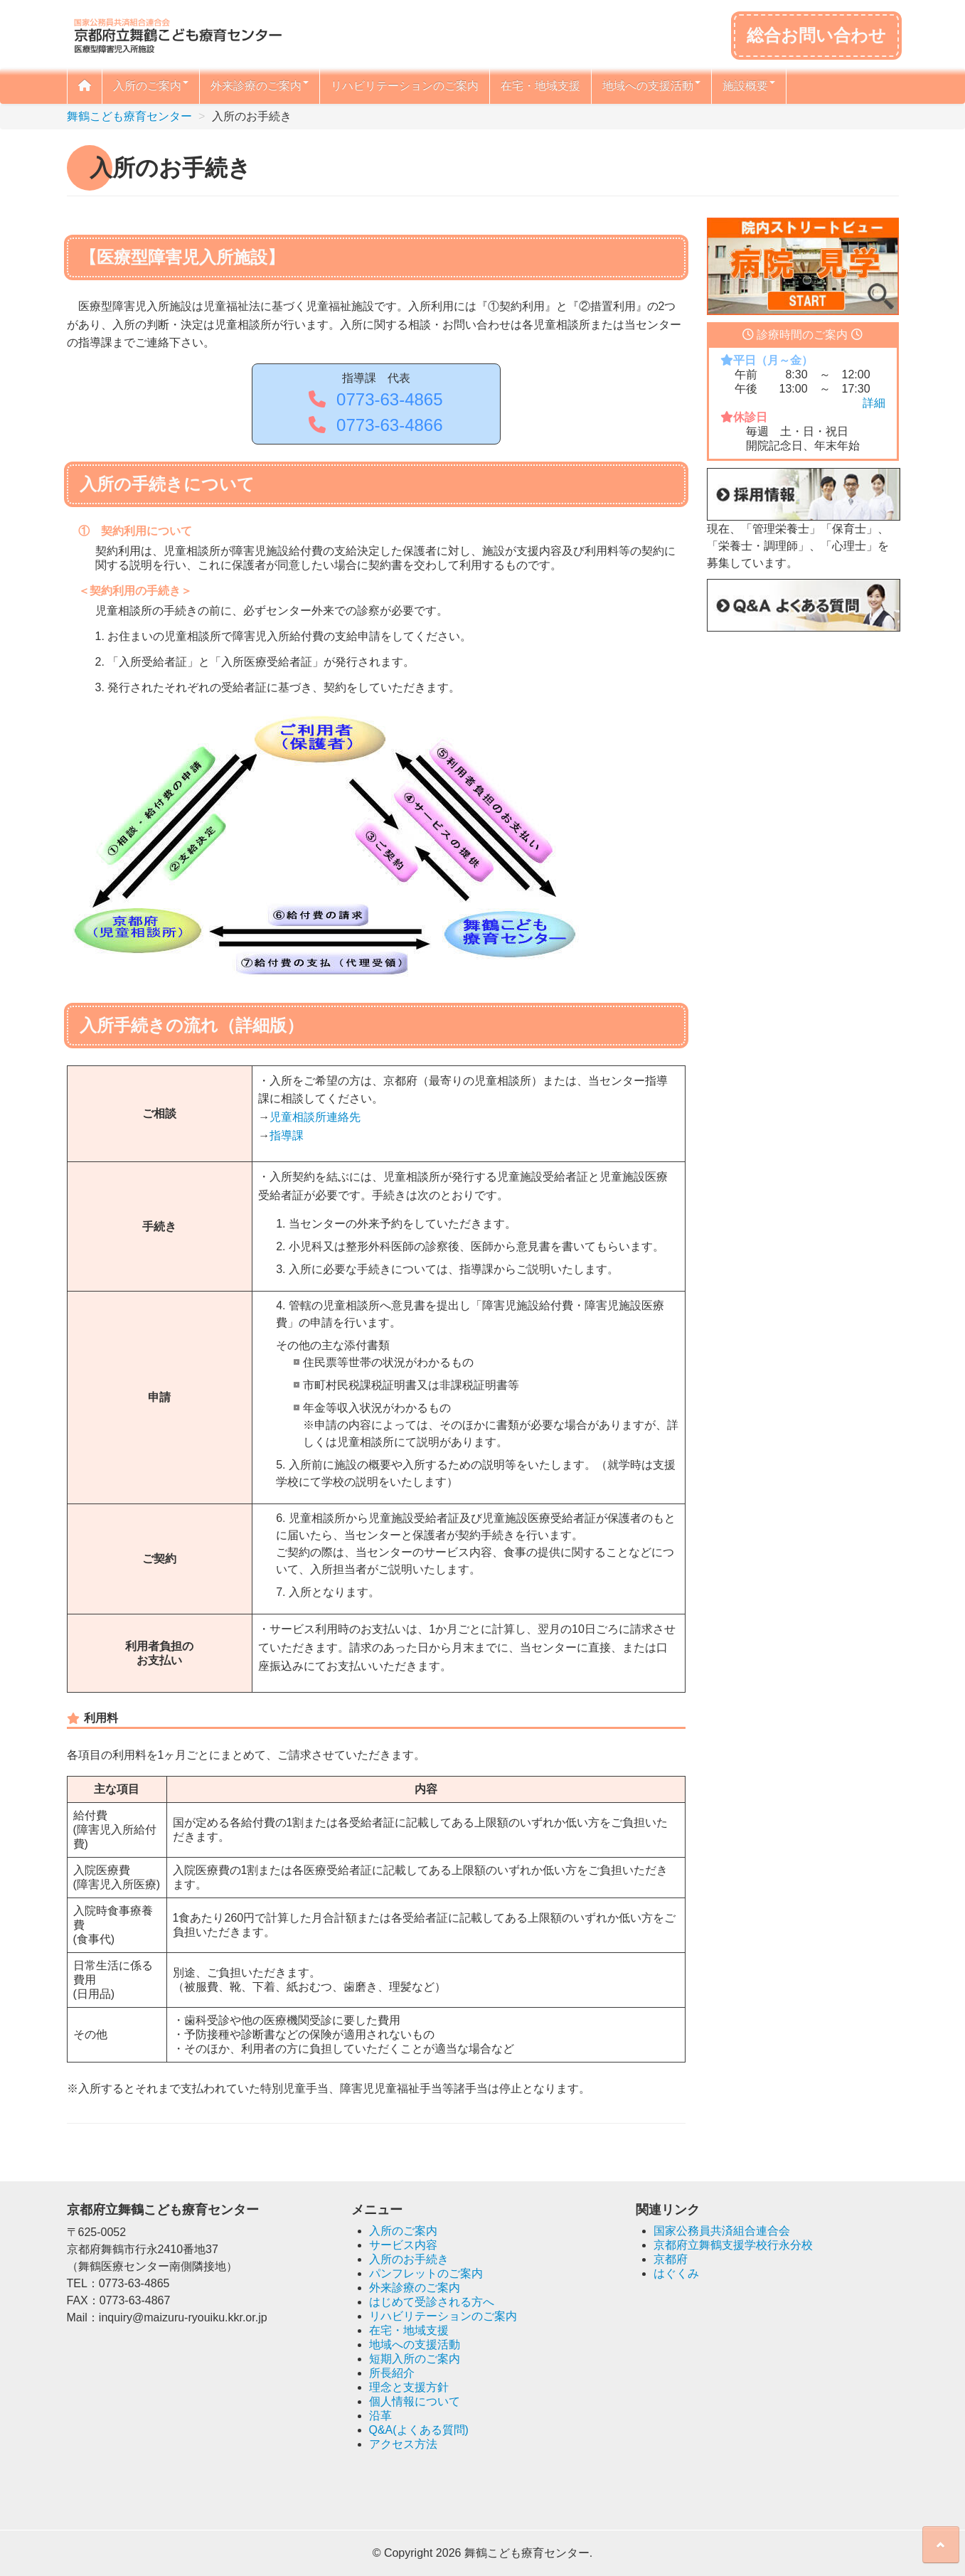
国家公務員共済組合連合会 (722, 2231)
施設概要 (749, 86)
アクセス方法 (403, 2444)
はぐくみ (676, 2273)
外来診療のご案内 (259, 86)
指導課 (287, 1135)
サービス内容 (403, 2245)
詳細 (874, 403)
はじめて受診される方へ (431, 2302)
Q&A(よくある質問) (419, 2430)
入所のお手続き (409, 2259)
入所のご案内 (150, 86)
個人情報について (414, 2401)
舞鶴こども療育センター (129, 116)
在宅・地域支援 (540, 86)
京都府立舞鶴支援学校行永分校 (733, 2245)
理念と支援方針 (409, 2387)
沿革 (380, 2416)
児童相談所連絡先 (315, 1117)
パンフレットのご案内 (426, 2273)
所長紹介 (392, 2373)
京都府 (671, 2259)
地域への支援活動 (651, 86)
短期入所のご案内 (414, 2359)
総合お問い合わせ (816, 35)
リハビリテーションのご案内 (405, 86)
